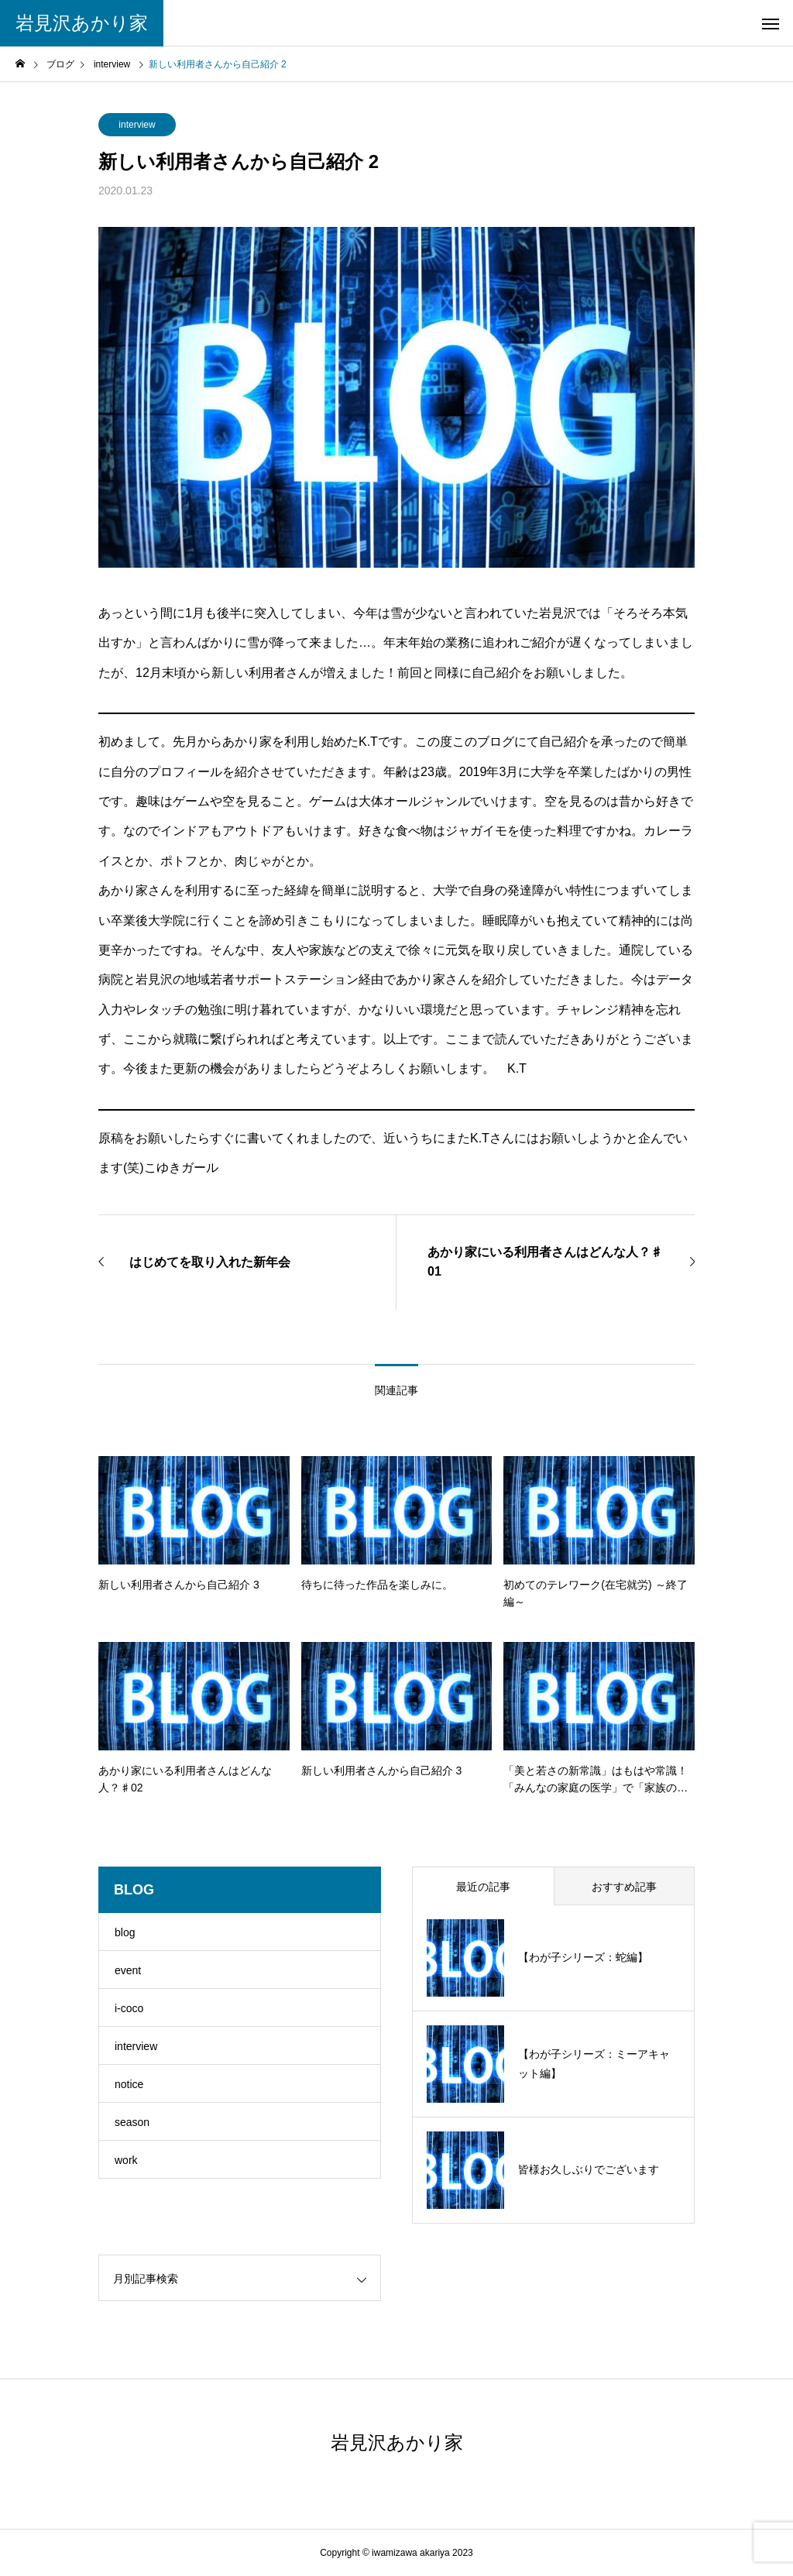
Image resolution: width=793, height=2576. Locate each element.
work (126, 2160)
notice (129, 2084)
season (132, 2122)
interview (136, 124)
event (128, 1970)
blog (125, 1932)
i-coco (129, 2008)
